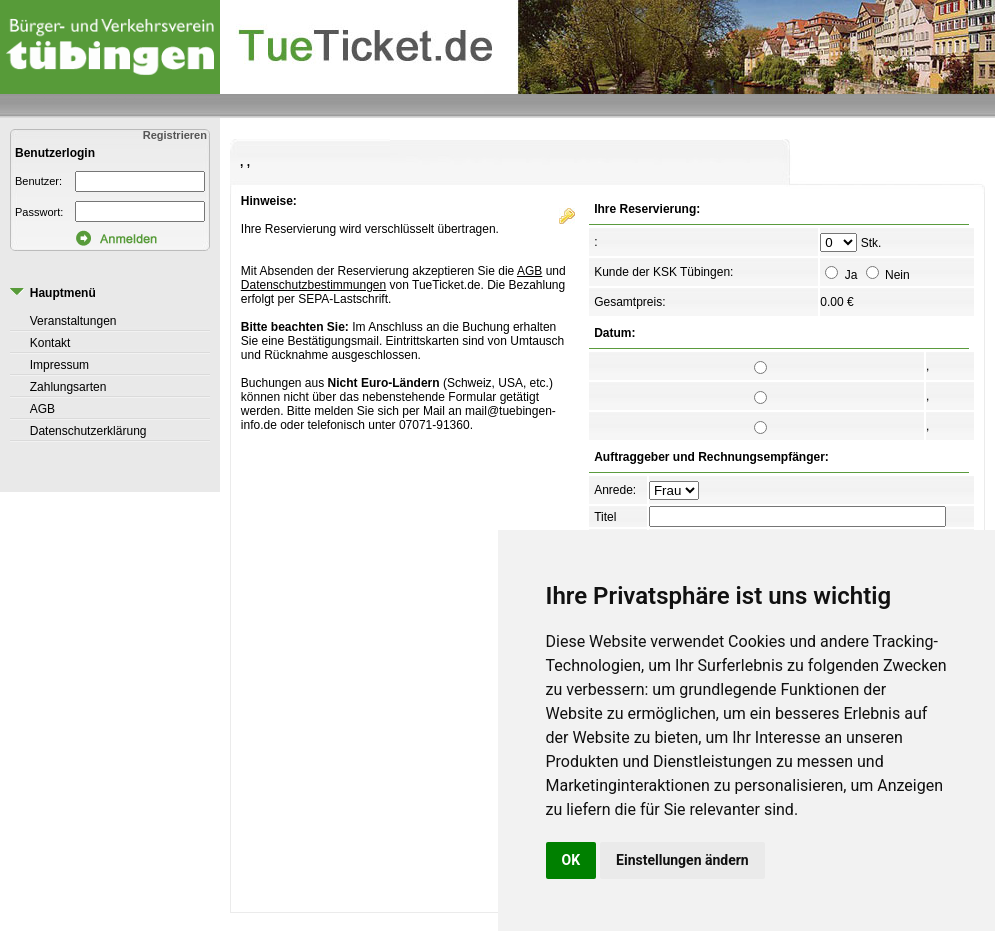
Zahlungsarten (68, 387)
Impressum (59, 365)
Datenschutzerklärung (88, 431)
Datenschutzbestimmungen (313, 285)
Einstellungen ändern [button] (682, 860)
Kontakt (50, 343)
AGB (42, 409)
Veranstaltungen (73, 321)
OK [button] (571, 860)
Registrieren (176, 135)
